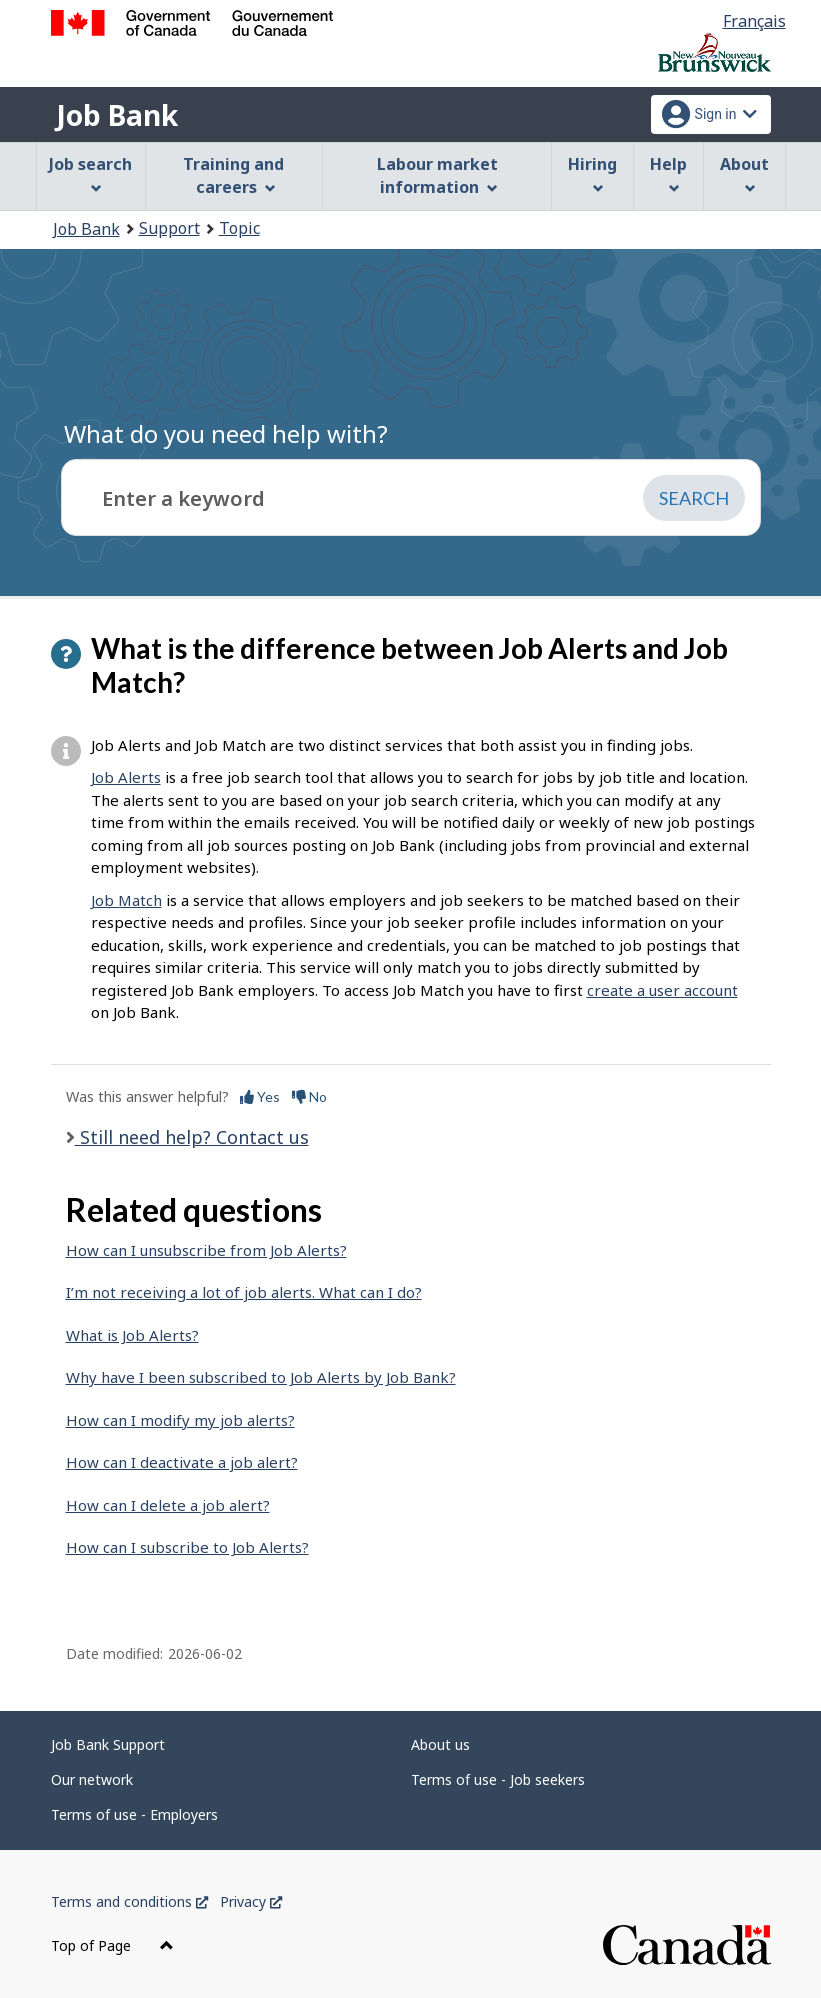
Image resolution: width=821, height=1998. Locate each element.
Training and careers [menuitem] (233, 175)
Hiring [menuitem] (592, 173)
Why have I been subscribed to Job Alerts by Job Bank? (261, 1377)
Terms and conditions (129, 1901)
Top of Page (112, 1945)
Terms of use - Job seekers (498, 1779)
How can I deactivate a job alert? (182, 1462)
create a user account (662, 990)
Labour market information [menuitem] (437, 175)
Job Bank (117, 115)
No (309, 1096)
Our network (92, 1779)
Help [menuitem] (668, 173)
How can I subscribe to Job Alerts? (187, 1547)
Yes (260, 1096)
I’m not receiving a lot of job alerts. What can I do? (244, 1292)
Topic (239, 228)
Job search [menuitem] (90, 173)
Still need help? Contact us (192, 1137)
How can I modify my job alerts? (180, 1420)
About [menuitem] (744, 173)
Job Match (126, 900)
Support (169, 228)
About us (440, 1744)
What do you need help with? (226, 433)
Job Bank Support (108, 1744)
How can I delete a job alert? (168, 1505)
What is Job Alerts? (132, 1335)
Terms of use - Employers (134, 1814)
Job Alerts (126, 777)
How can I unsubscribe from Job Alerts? (206, 1250)
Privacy (251, 1901)
